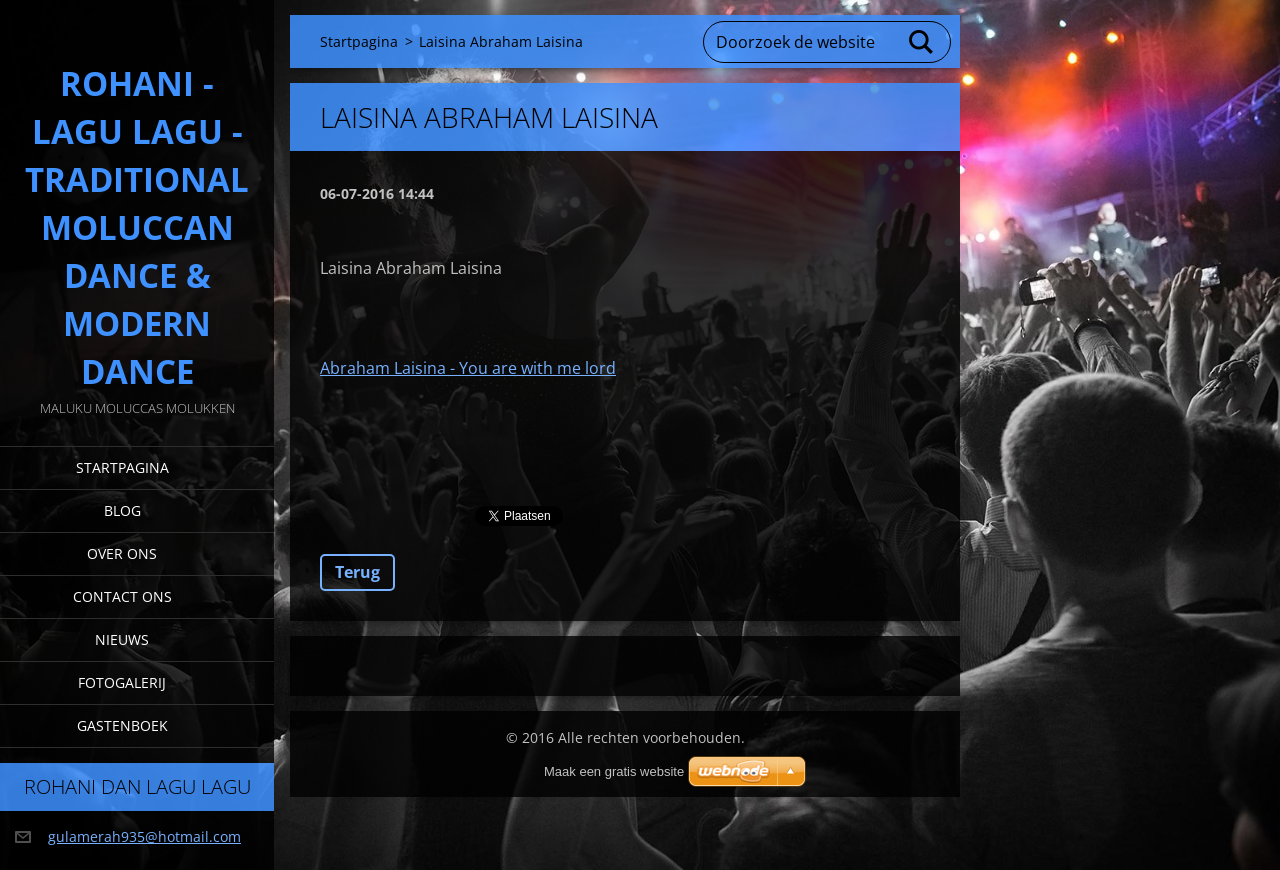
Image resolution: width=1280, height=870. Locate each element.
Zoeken (922, 42)
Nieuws (122, 639)
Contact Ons (122, 596)
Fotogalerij (122, 682)
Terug (357, 572)
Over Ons (122, 553)
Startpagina (122, 467)
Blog (122, 510)
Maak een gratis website (614, 771)
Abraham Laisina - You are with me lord (468, 368)
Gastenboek (122, 725)
